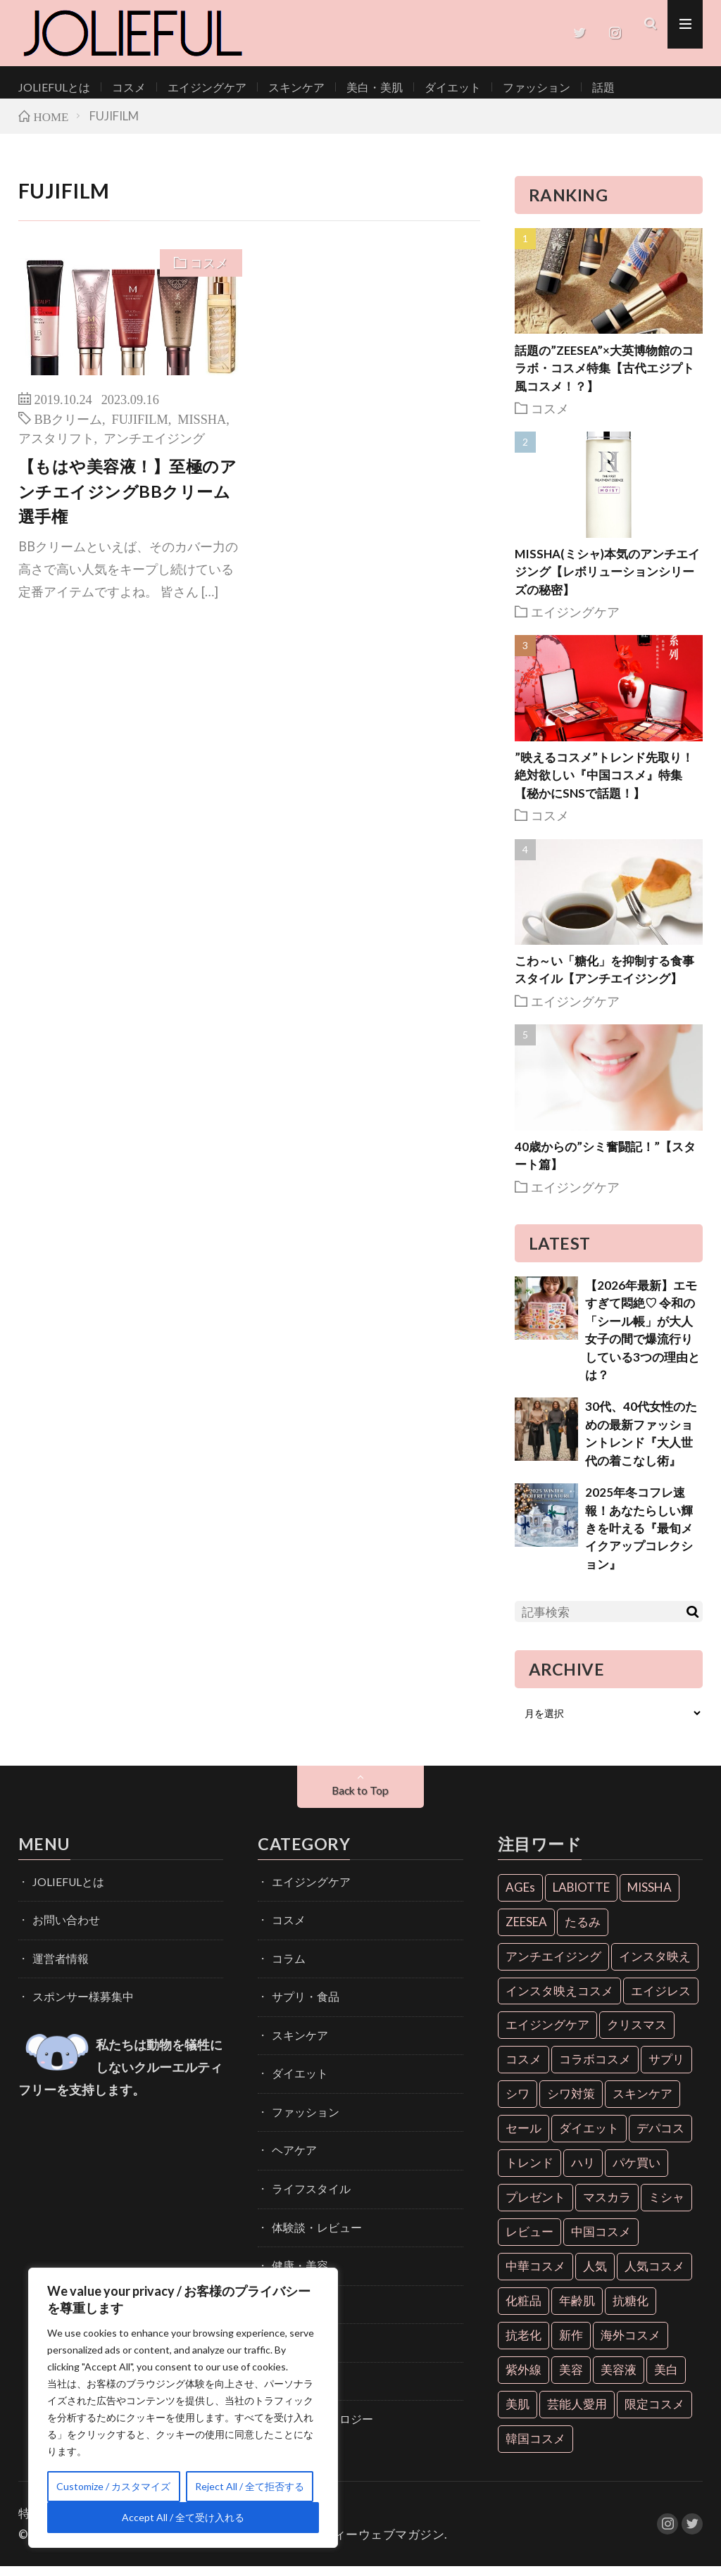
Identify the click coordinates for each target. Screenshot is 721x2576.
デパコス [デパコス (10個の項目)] (660, 2138)
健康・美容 (296, 2257)
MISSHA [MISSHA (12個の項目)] (649, 1897)
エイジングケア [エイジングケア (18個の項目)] (547, 2035)
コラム (286, 1965)
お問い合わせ (62, 1928)
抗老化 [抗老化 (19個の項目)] (523, 2344)
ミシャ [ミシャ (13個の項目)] (666, 2207)
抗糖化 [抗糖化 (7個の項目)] (630, 2311)
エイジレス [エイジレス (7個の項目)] (661, 2000)
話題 (550, 87)
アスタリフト (56, 447)
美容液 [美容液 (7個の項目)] (619, 2379)
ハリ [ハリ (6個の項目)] (583, 2173)
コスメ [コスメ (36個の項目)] (523, 2069)
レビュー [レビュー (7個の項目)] (529, 2242)
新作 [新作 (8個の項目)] (571, 2344)
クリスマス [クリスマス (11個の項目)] (637, 2035)
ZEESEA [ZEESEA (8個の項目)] (526, 1931)
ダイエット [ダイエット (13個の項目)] (589, 2138)
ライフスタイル (306, 2184)
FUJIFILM (140, 428)
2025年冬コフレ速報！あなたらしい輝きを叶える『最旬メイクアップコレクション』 (639, 1538)
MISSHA (201, 428)
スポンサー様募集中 (76, 2001)
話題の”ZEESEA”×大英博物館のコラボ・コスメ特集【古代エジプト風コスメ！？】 (604, 378)
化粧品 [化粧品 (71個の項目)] (523, 2311)
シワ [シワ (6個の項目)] (517, 2104)
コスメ (118, 87)
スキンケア (270, 87)
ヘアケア (291, 2148)
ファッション (488, 87)
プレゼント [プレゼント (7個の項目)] (535, 2207)
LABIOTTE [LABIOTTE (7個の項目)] (581, 1897)
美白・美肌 (341, 87)
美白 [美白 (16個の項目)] (666, 2379)
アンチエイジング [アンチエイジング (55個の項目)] (553, 1966)
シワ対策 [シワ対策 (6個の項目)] (571, 2104)
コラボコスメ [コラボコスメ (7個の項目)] (595, 2069)
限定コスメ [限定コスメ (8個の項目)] (654, 2413)
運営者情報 (57, 1965)
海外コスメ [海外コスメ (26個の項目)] (630, 2344)
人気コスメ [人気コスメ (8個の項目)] (654, 2276)
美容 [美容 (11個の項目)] (571, 2379)
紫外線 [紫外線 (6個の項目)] (523, 2379)
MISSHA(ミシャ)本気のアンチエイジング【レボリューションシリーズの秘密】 (607, 581)
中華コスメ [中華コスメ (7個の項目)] (535, 2276)
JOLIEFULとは (50, 87)
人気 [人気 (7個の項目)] (595, 2276)
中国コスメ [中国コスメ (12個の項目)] (601, 2242)
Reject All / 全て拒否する (249, 2486)
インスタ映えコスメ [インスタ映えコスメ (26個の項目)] (559, 2000)
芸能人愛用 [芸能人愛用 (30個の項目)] (577, 2413)
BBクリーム (68, 428)
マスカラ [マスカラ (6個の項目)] (607, 2207)
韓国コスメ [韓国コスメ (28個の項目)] (535, 2448)
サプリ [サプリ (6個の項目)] (666, 2069)
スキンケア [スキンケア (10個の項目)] (642, 2104)
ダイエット (412, 87)
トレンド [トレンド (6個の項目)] (529, 2173)
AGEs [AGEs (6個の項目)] (520, 1897)
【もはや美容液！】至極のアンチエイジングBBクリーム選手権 (127, 501)
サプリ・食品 (301, 2001)
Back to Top (360, 1801)
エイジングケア (189, 87)
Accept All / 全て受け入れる (183, 2517)
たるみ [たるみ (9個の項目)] (583, 1931)
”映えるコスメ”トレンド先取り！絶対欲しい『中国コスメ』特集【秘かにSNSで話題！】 (604, 785)
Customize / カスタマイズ (113, 2486)
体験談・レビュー (311, 2221)
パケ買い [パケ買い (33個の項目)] (636, 2173)
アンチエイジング (154, 447)
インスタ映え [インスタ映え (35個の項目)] (655, 1966)
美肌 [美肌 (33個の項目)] (517, 2413)
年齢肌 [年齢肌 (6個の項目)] (577, 2311)
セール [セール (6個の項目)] (523, 2138)
